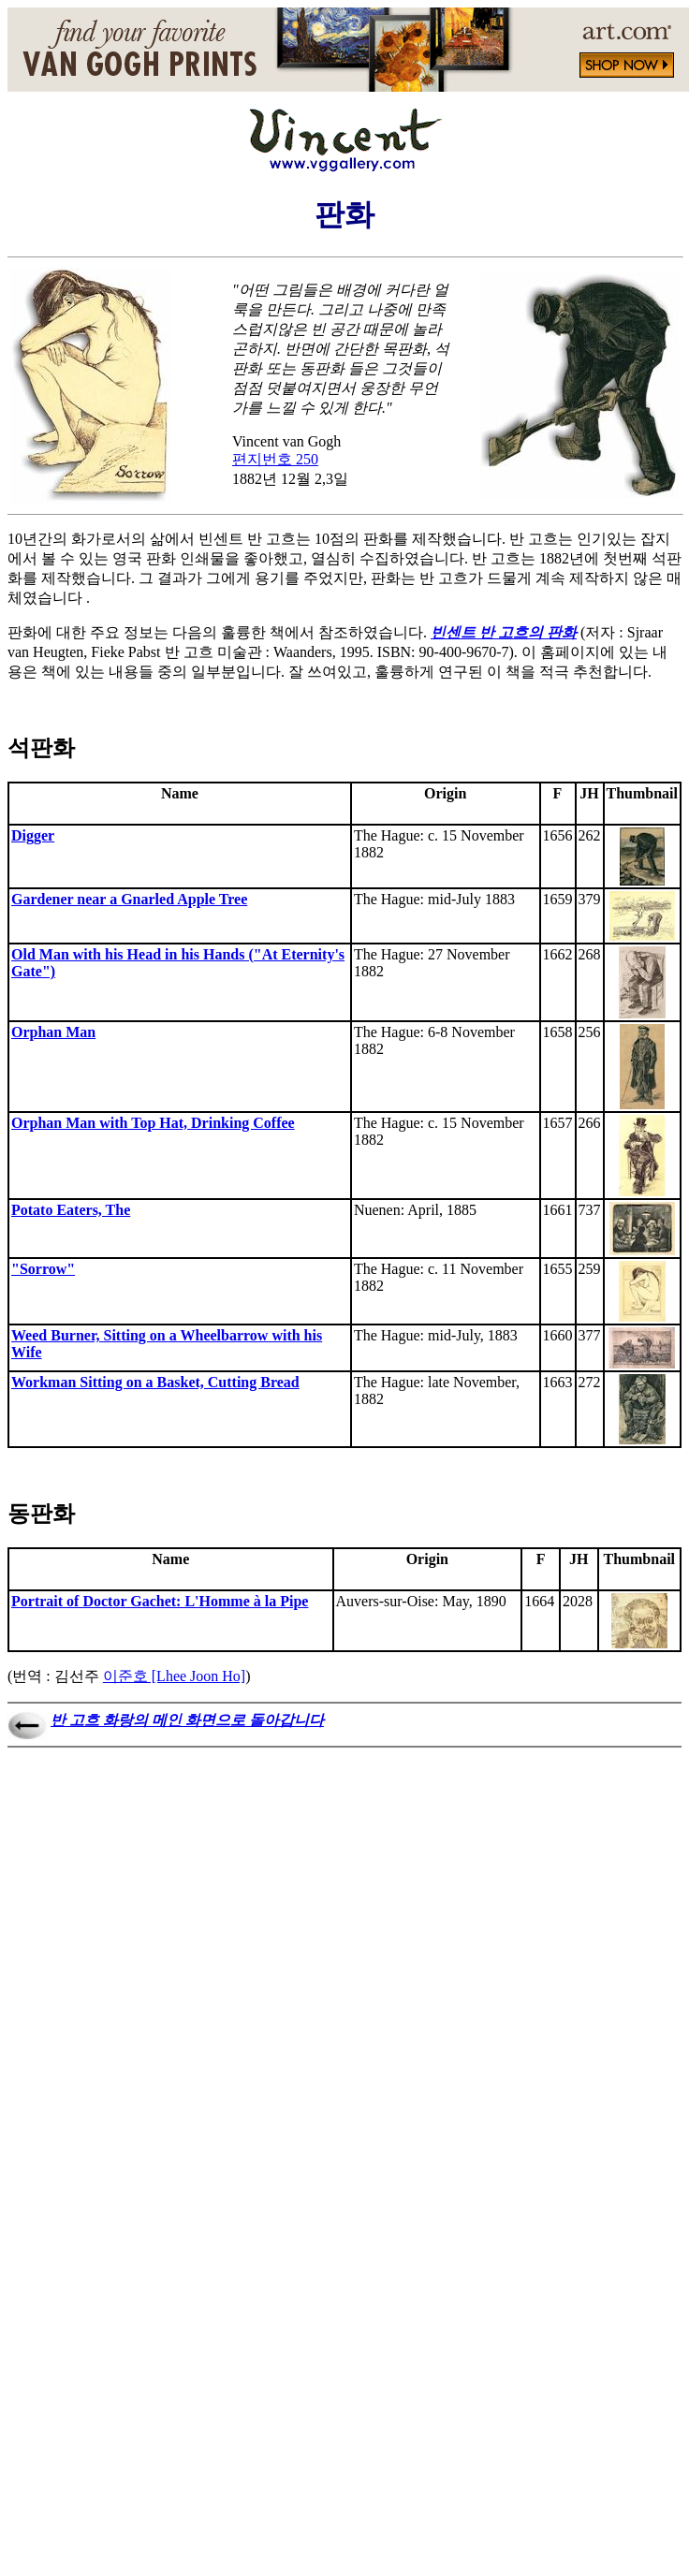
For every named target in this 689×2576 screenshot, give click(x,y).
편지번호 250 (275, 459)
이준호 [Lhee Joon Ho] (174, 1676)
